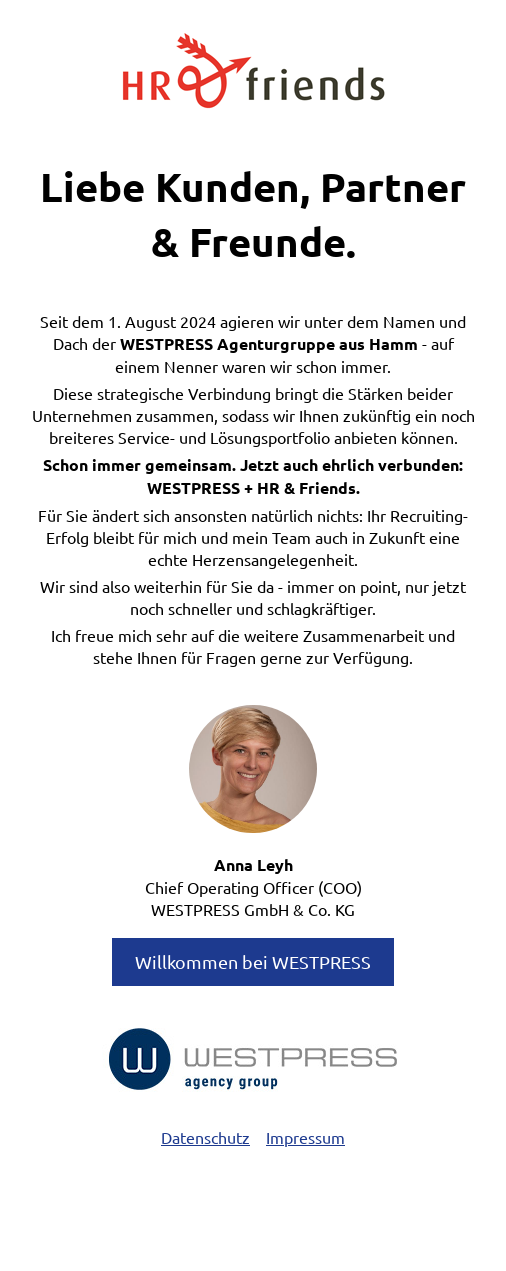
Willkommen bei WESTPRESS (253, 961)
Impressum (305, 1137)
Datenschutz (205, 1137)
